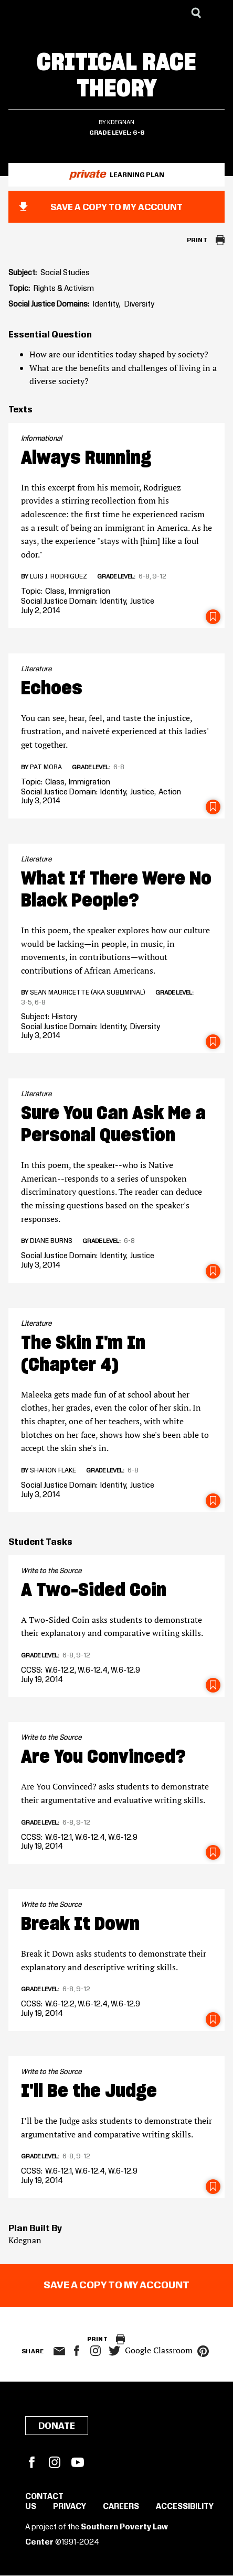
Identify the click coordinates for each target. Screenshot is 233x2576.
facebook (76, 2350)
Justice (142, 601)
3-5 (26, 1002)
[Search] (196, 13)
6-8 (138, 133)
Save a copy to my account (116, 207)
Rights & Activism (64, 288)
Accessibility (185, 2506)
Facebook (31, 2462)
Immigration (89, 591)
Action (169, 792)
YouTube (77, 2462)
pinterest (203, 2351)
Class (55, 591)
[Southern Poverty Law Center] (17, 13)
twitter (114, 2351)
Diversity (139, 304)
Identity (106, 304)
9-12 (159, 576)
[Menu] (217, 13)
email (59, 2351)
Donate (56, 2426)
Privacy (69, 2506)
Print (197, 240)
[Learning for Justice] (61, 13)
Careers (121, 2506)
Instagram (95, 2350)
